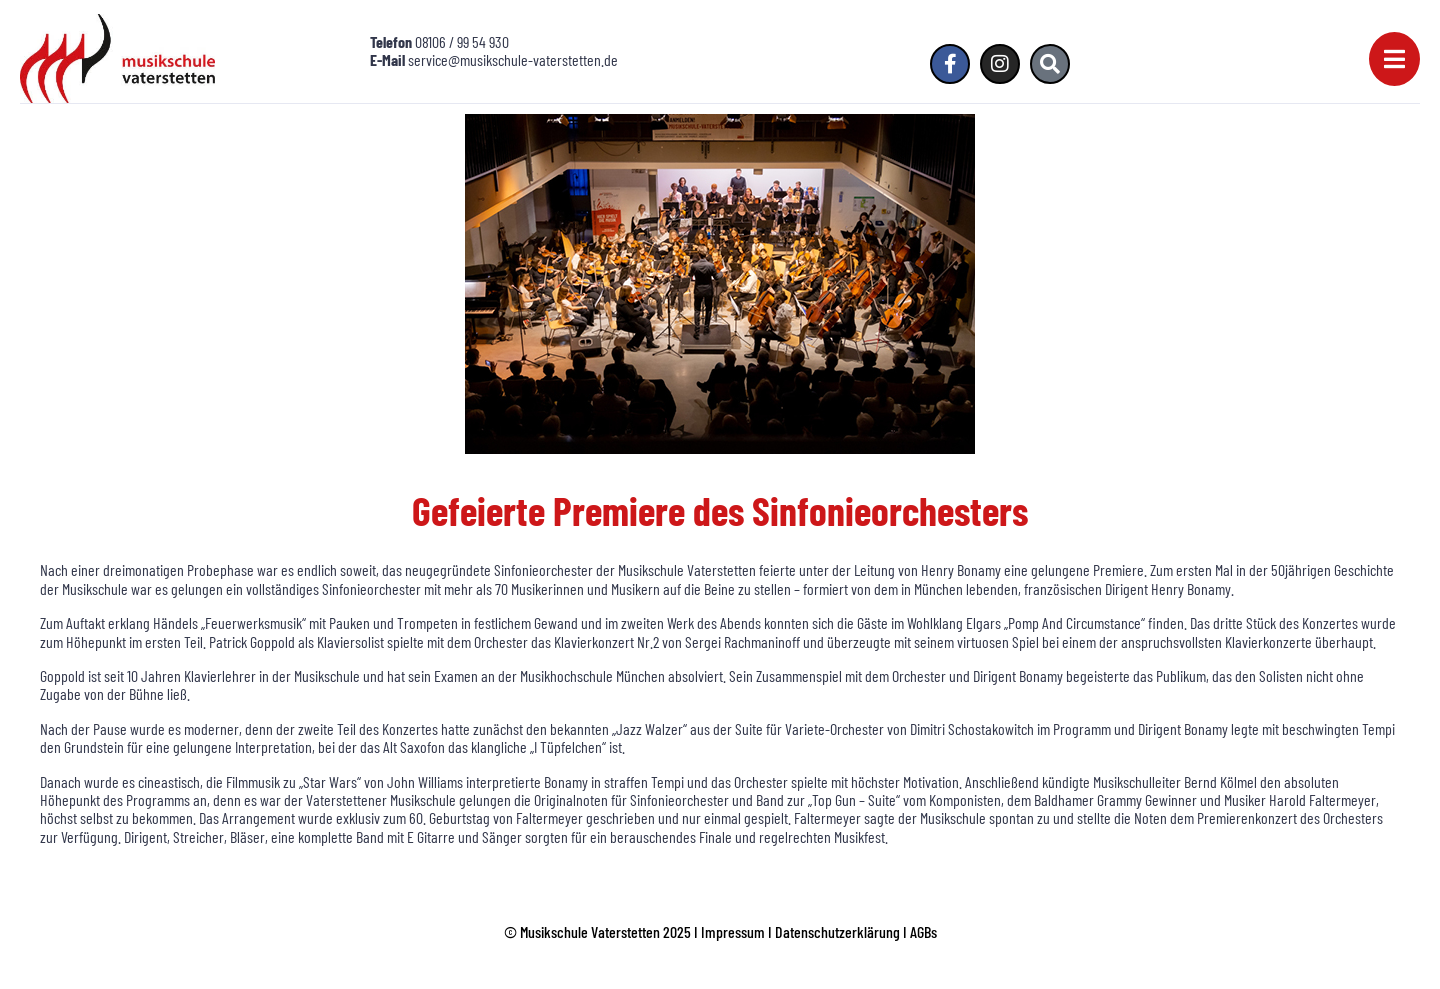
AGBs (923, 931)
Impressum (733, 931)
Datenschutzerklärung (837, 931)
